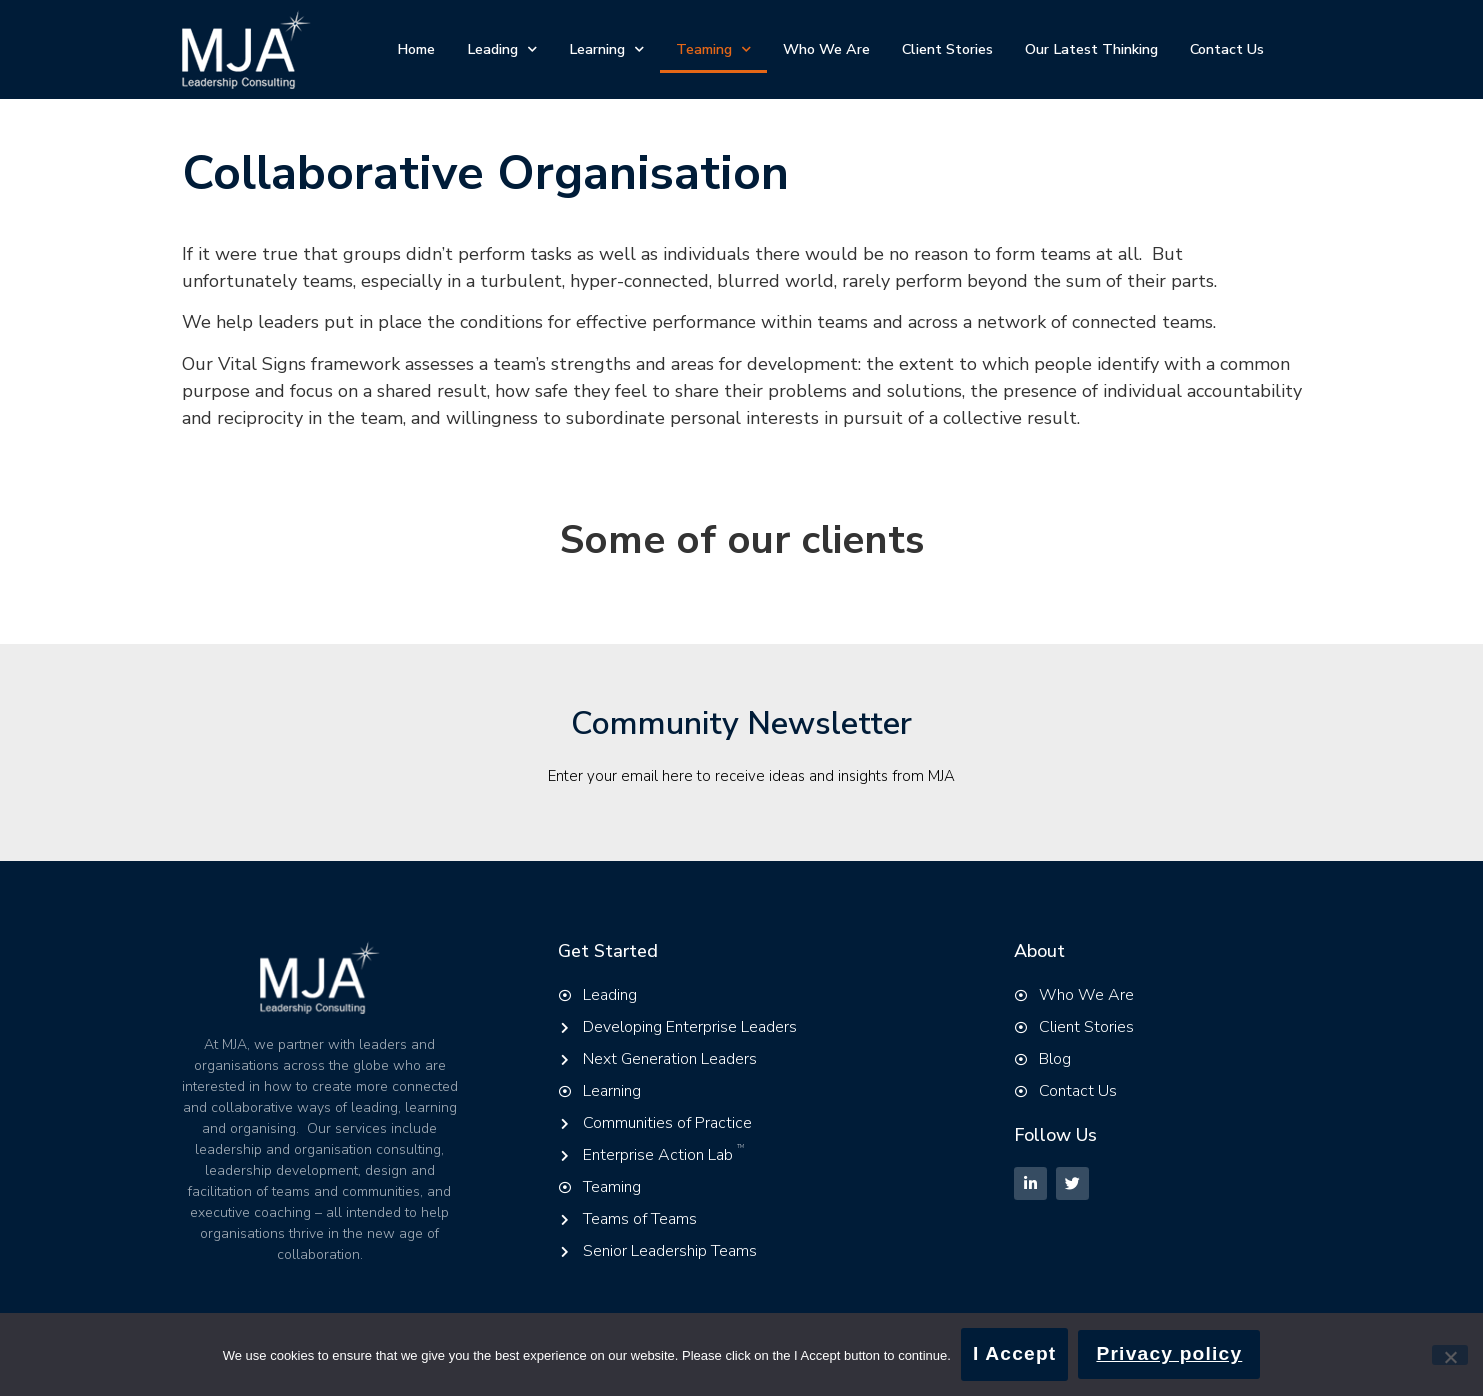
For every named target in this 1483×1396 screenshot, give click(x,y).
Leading (502, 49)
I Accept (1015, 1353)
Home (416, 49)
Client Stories (947, 49)
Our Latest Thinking (1091, 49)
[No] (1450, 1355)
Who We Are (826, 49)
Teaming (713, 49)
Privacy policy (1169, 1353)
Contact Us (1227, 49)
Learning (606, 49)
